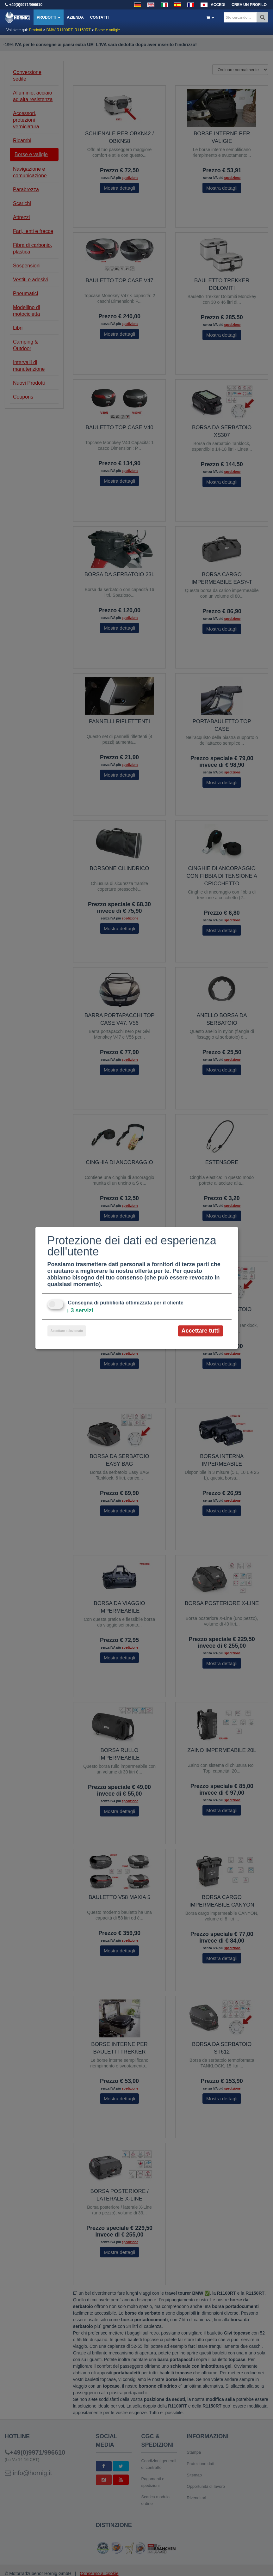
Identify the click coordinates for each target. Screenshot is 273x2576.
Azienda (75, 17)
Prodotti (48, 17)
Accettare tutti (200, 1331)
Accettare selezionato (67, 1331)
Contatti (99, 17)
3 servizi (79, 1310)
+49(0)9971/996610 (25, 5)
